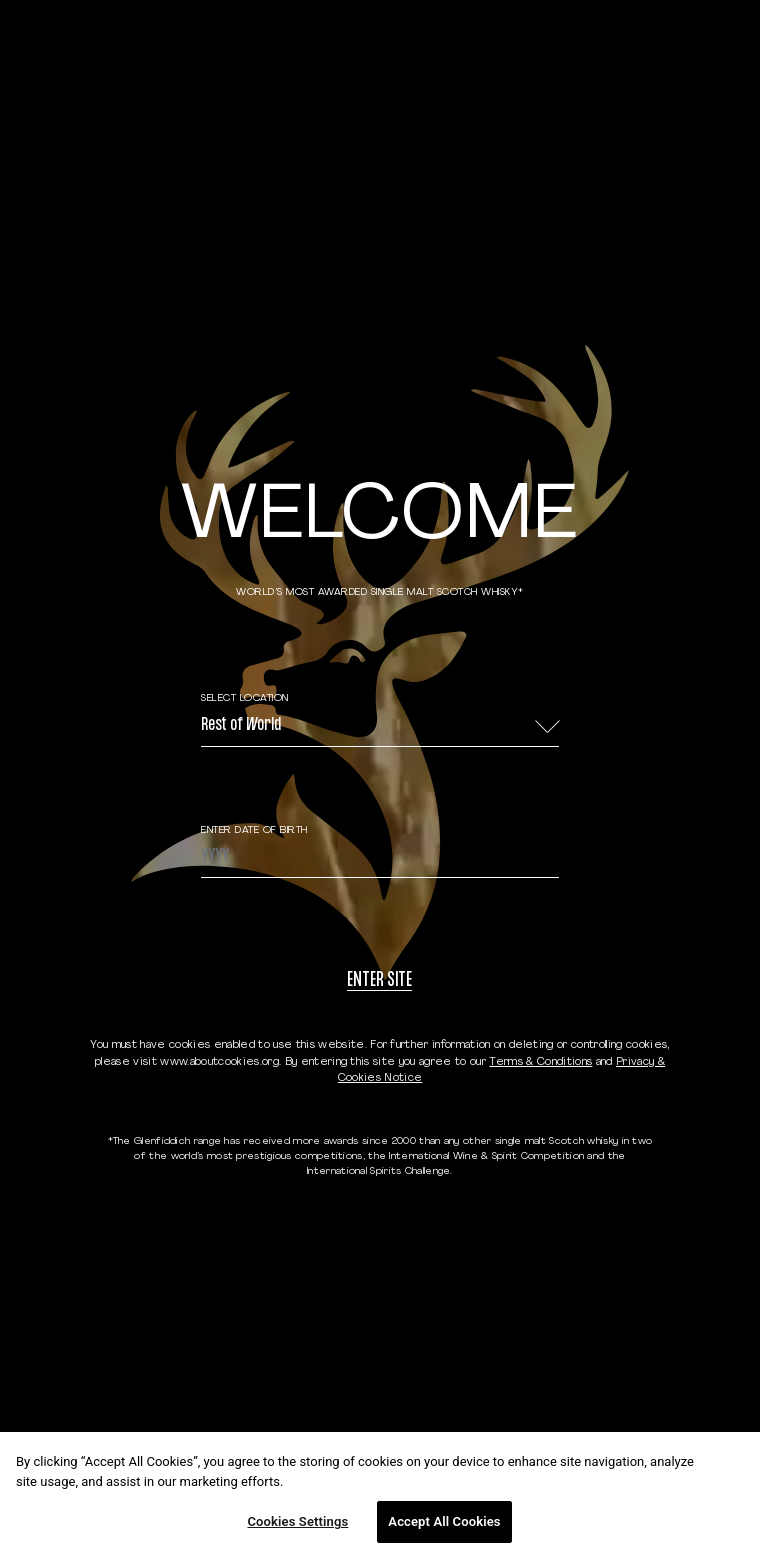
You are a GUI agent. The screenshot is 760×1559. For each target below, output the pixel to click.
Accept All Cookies (444, 1521)
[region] (380, 1495)
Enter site (379, 981)
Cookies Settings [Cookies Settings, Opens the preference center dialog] (297, 1521)
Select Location (245, 698)
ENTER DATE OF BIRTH (254, 830)
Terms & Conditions (540, 1062)
